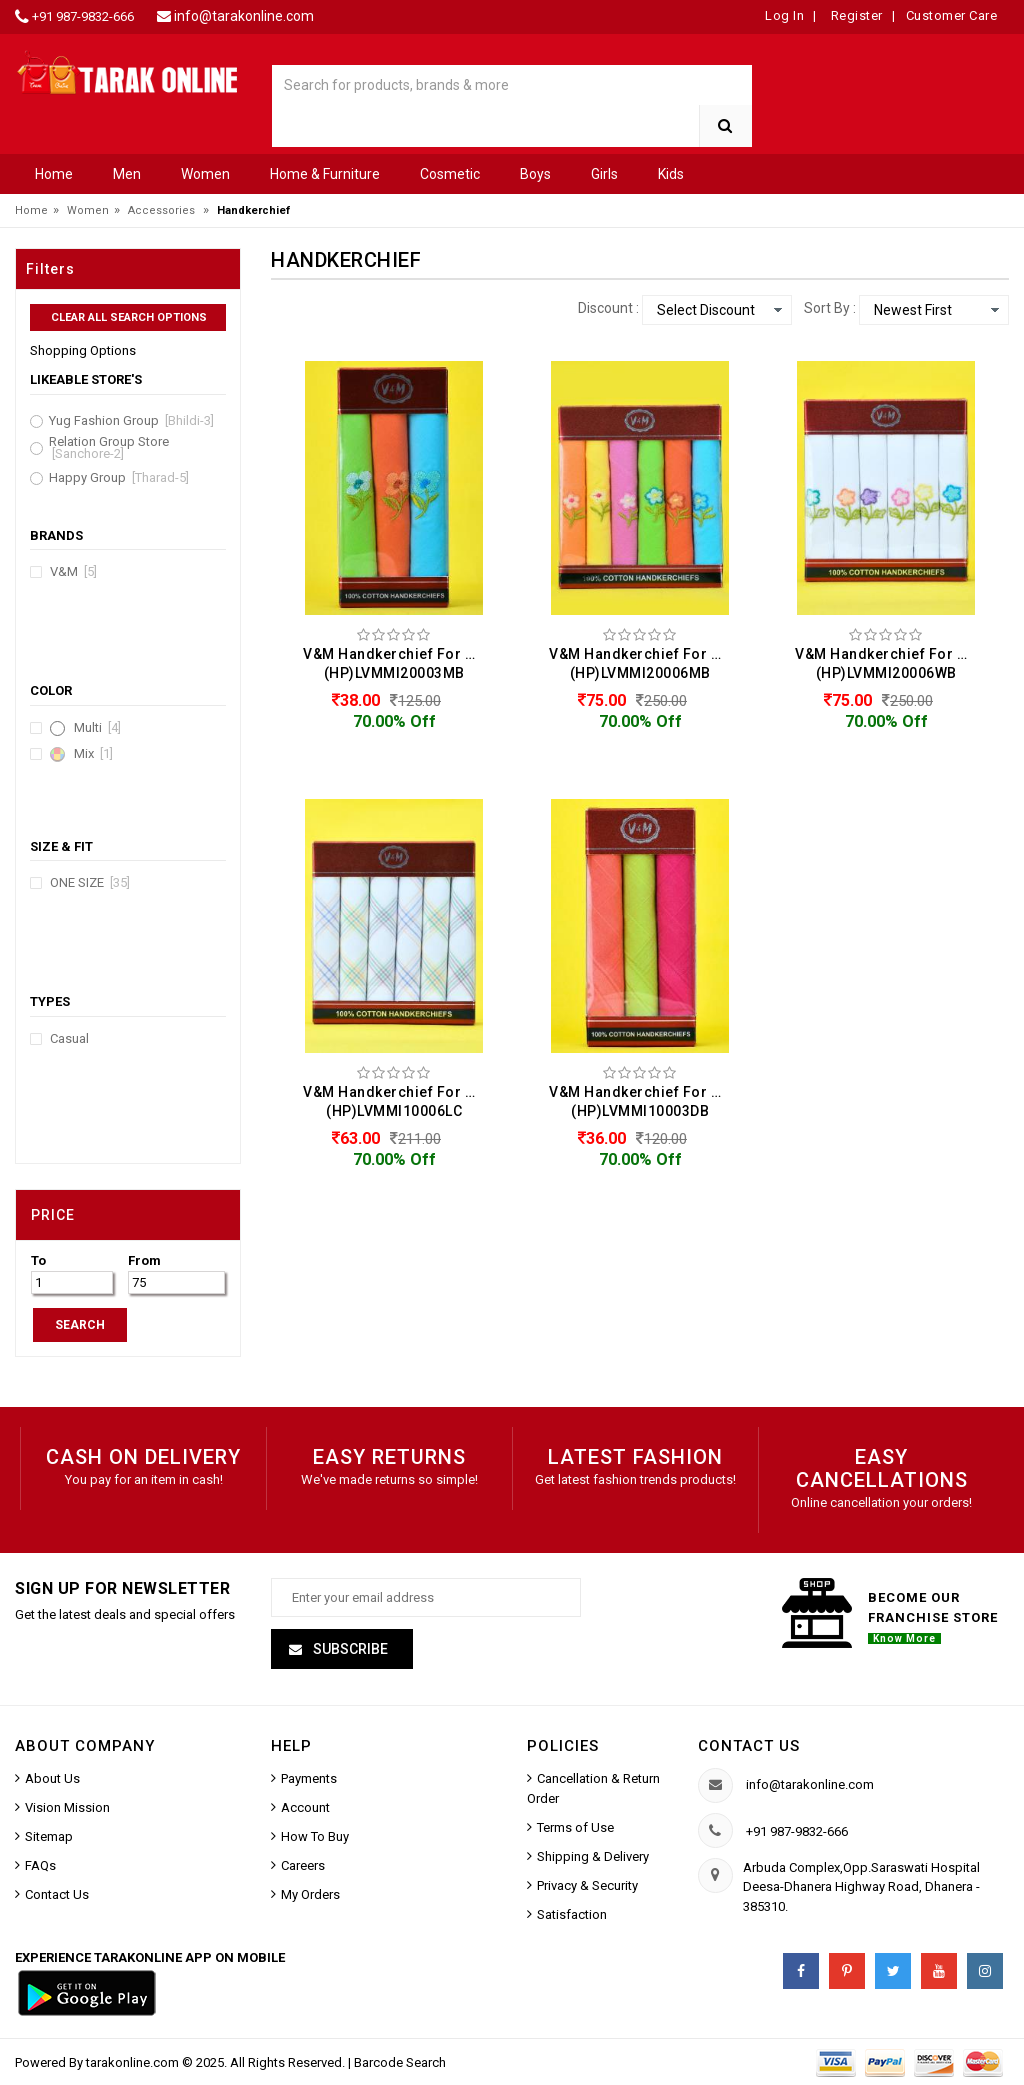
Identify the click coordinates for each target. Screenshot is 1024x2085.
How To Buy (315, 1836)
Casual (69, 1039)
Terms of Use (575, 1827)
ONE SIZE (90, 883)
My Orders (310, 1894)
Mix (93, 754)
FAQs (40, 1865)
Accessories (161, 210)
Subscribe (349, 1649)
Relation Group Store (109, 448)
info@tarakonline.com (244, 16)
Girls (604, 174)
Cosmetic (450, 174)
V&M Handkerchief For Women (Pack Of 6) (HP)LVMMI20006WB (891, 663)
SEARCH (80, 1325)
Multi (97, 728)
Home (54, 174)
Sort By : (830, 308)
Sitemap (49, 1836)
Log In (784, 15)
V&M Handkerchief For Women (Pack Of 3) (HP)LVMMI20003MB (399, 663)
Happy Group (119, 478)
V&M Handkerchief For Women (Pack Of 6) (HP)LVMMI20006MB (645, 663)
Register (855, 15)
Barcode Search (400, 2062)
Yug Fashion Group (131, 421)
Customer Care (952, 15)
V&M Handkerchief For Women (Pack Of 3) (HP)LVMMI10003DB (645, 1101)
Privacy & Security (587, 1885)
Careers (303, 1865)
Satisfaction (572, 1914)
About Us (52, 1778)
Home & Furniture (325, 174)
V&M (73, 572)
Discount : (608, 308)
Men (127, 174)
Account (305, 1807)
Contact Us (57, 1894)
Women (205, 174)
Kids (671, 174)
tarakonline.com (134, 2062)
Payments (309, 1778)
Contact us (749, 1746)
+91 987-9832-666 (83, 16)
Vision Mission (67, 1807)
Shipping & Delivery (593, 1856)
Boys (535, 174)
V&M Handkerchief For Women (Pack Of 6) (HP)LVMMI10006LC (399, 1101)
